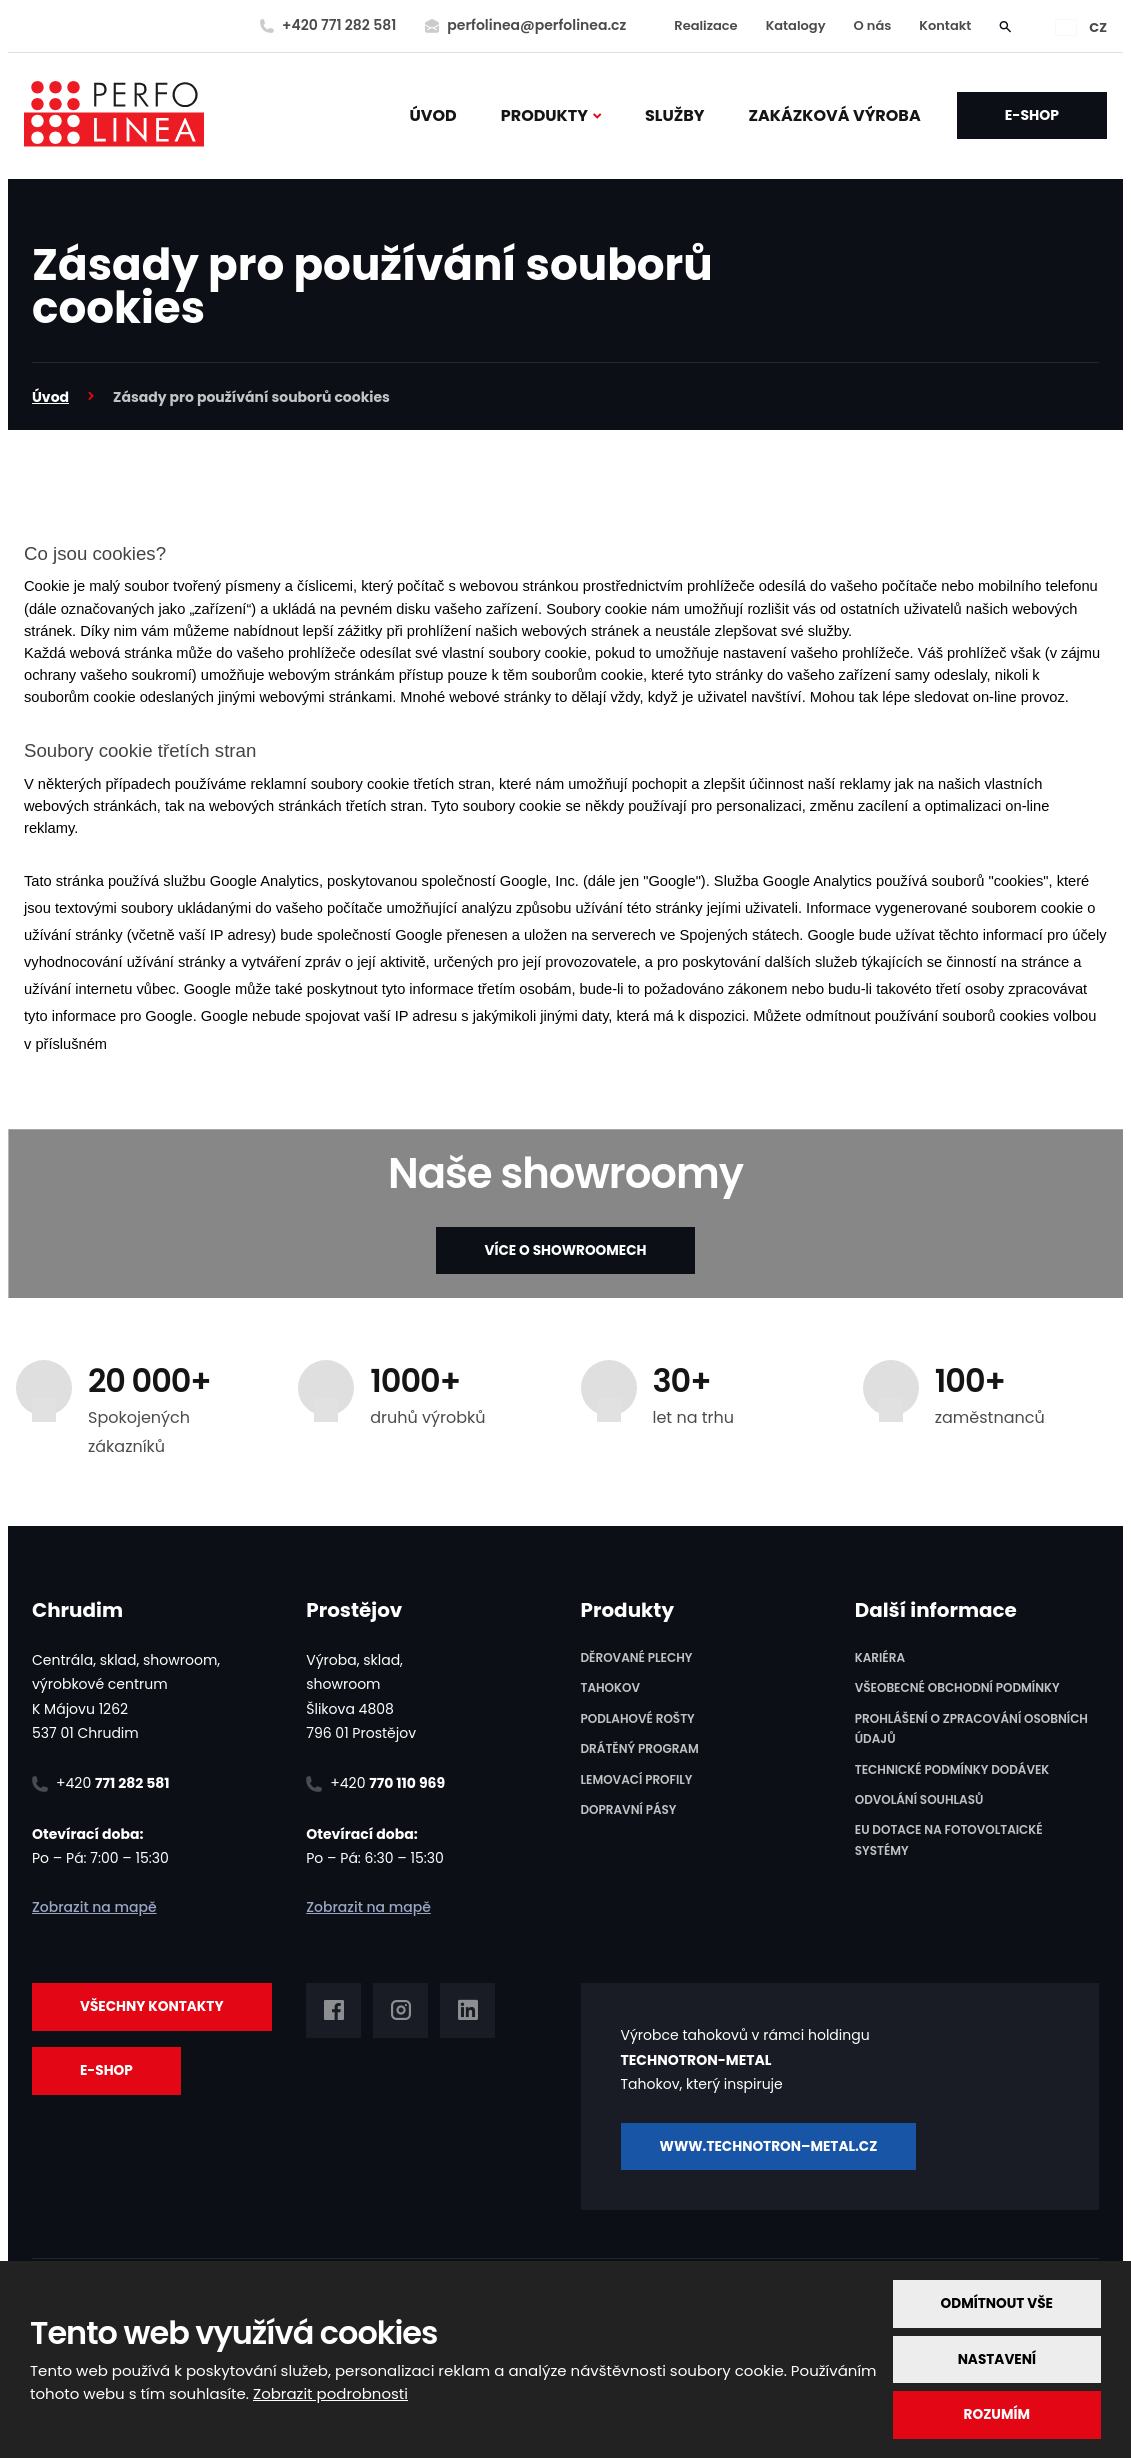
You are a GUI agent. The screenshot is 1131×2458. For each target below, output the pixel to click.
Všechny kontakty (154, 2007)
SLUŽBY (675, 115)
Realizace (705, 25)
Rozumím (995, 2414)
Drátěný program (640, 1749)
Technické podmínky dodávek (952, 1769)
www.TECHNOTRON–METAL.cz (777, 2144)
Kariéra (880, 1657)
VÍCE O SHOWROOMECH (565, 1250)
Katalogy (796, 25)
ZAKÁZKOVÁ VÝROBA (835, 115)
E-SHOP (1032, 115)
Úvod (433, 115)
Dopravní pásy (629, 1809)
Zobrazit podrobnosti (330, 2392)
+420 (113, 1783)
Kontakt (945, 25)
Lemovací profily (637, 1779)
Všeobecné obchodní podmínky (957, 1688)
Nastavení (995, 2358)
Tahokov (610, 1688)
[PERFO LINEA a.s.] (114, 115)
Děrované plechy (637, 1657)
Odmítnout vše (996, 2302)
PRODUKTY (544, 115)
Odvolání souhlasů (919, 1799)
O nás (873, 25)
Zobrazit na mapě (94, 1907)
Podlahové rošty (638, 1718)
